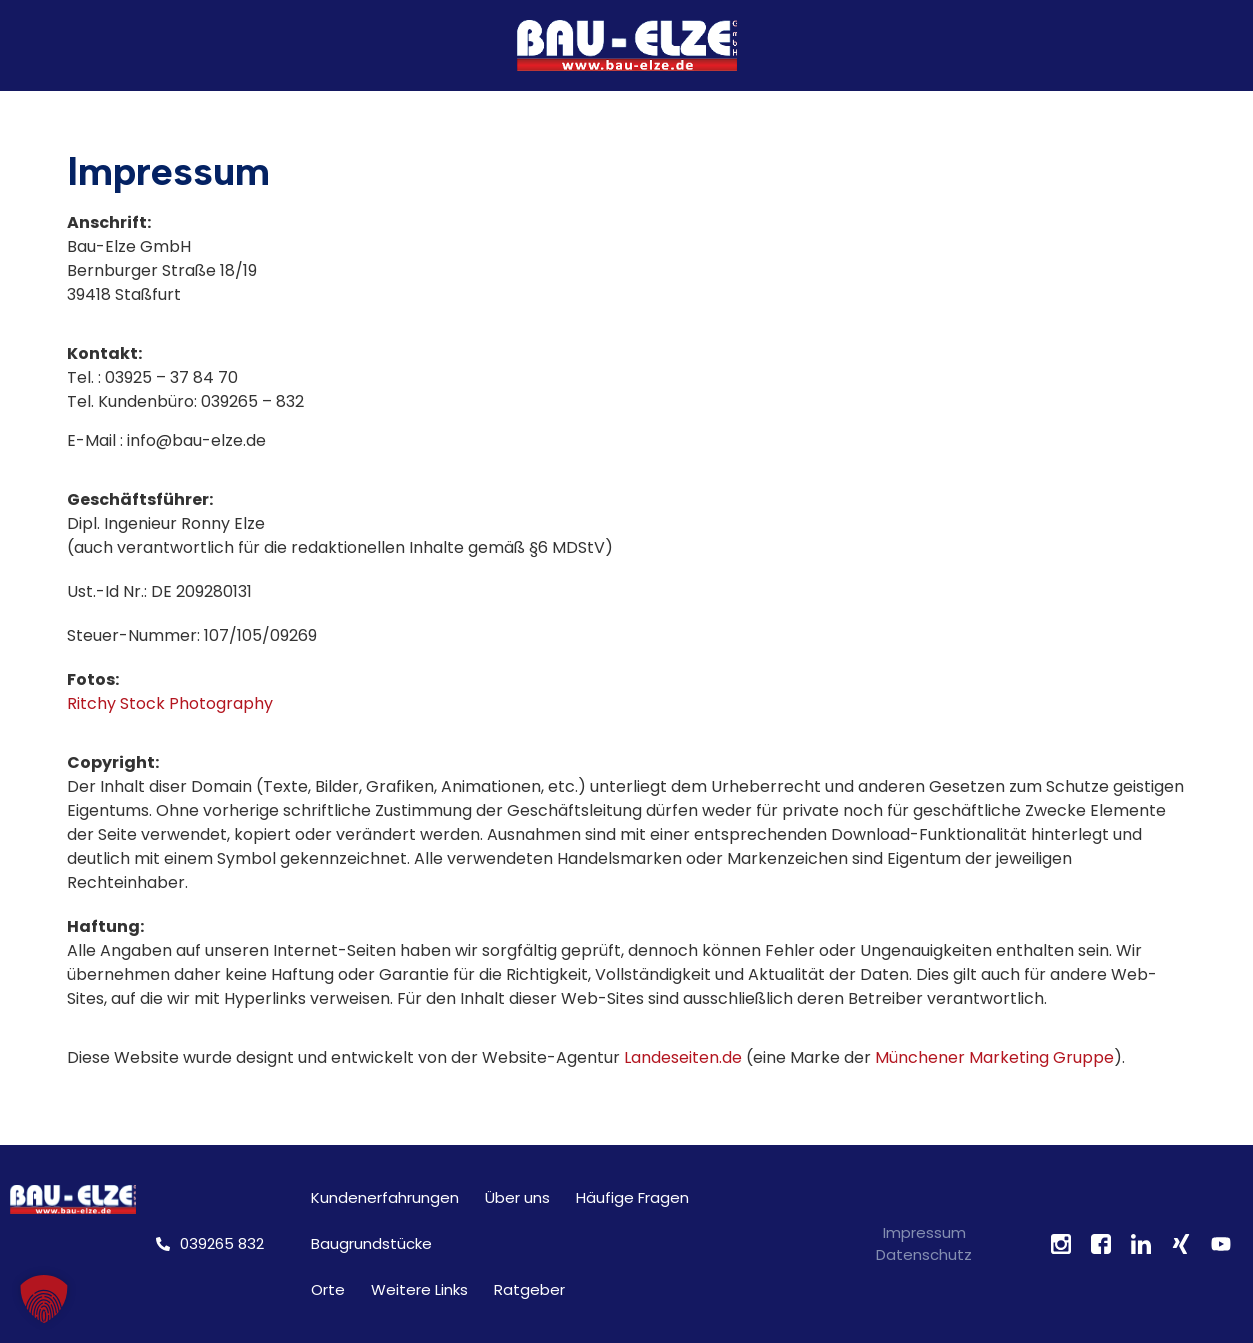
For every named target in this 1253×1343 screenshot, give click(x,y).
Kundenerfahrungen (385, 1197)
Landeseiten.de (683, 1057)
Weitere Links (419, 1289)
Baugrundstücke (371, 1243)
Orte (328, 1289)
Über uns (517, 1197)
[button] (44, 1299)
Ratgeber (529, 1289)
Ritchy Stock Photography (170, 703)
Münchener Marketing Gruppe (994, 1057)
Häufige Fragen (632, 1197)
